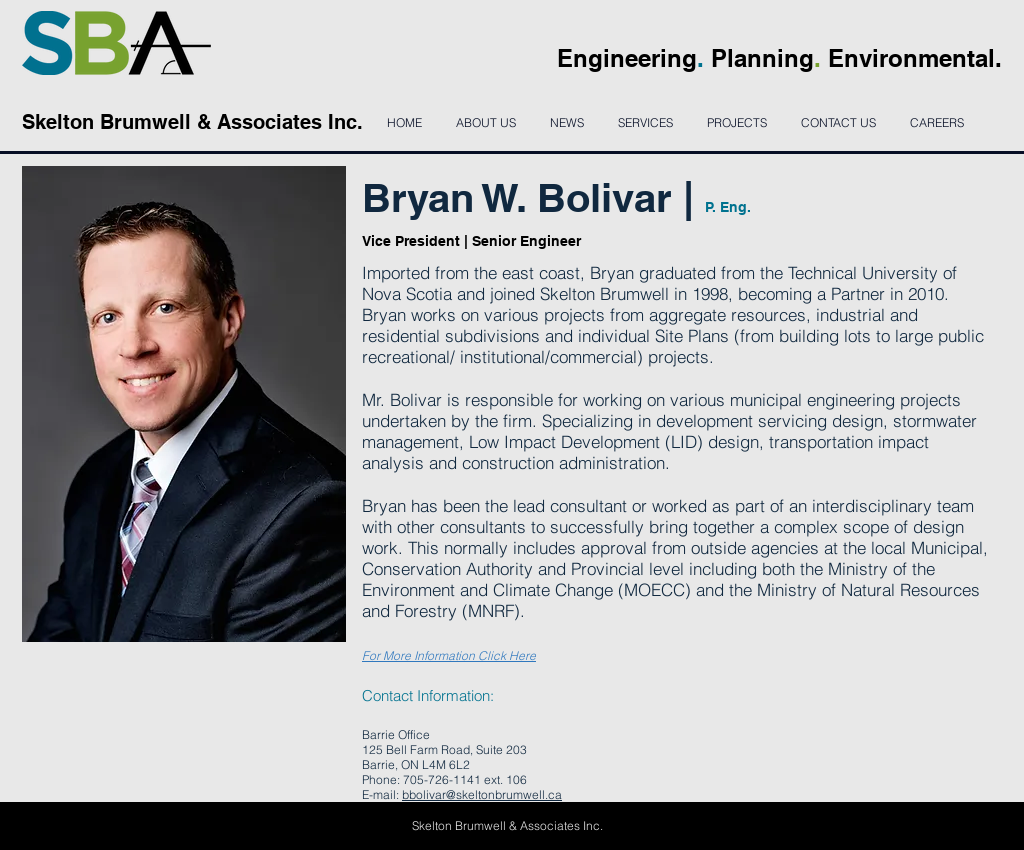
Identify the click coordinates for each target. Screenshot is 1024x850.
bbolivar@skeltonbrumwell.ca (482, 794)
